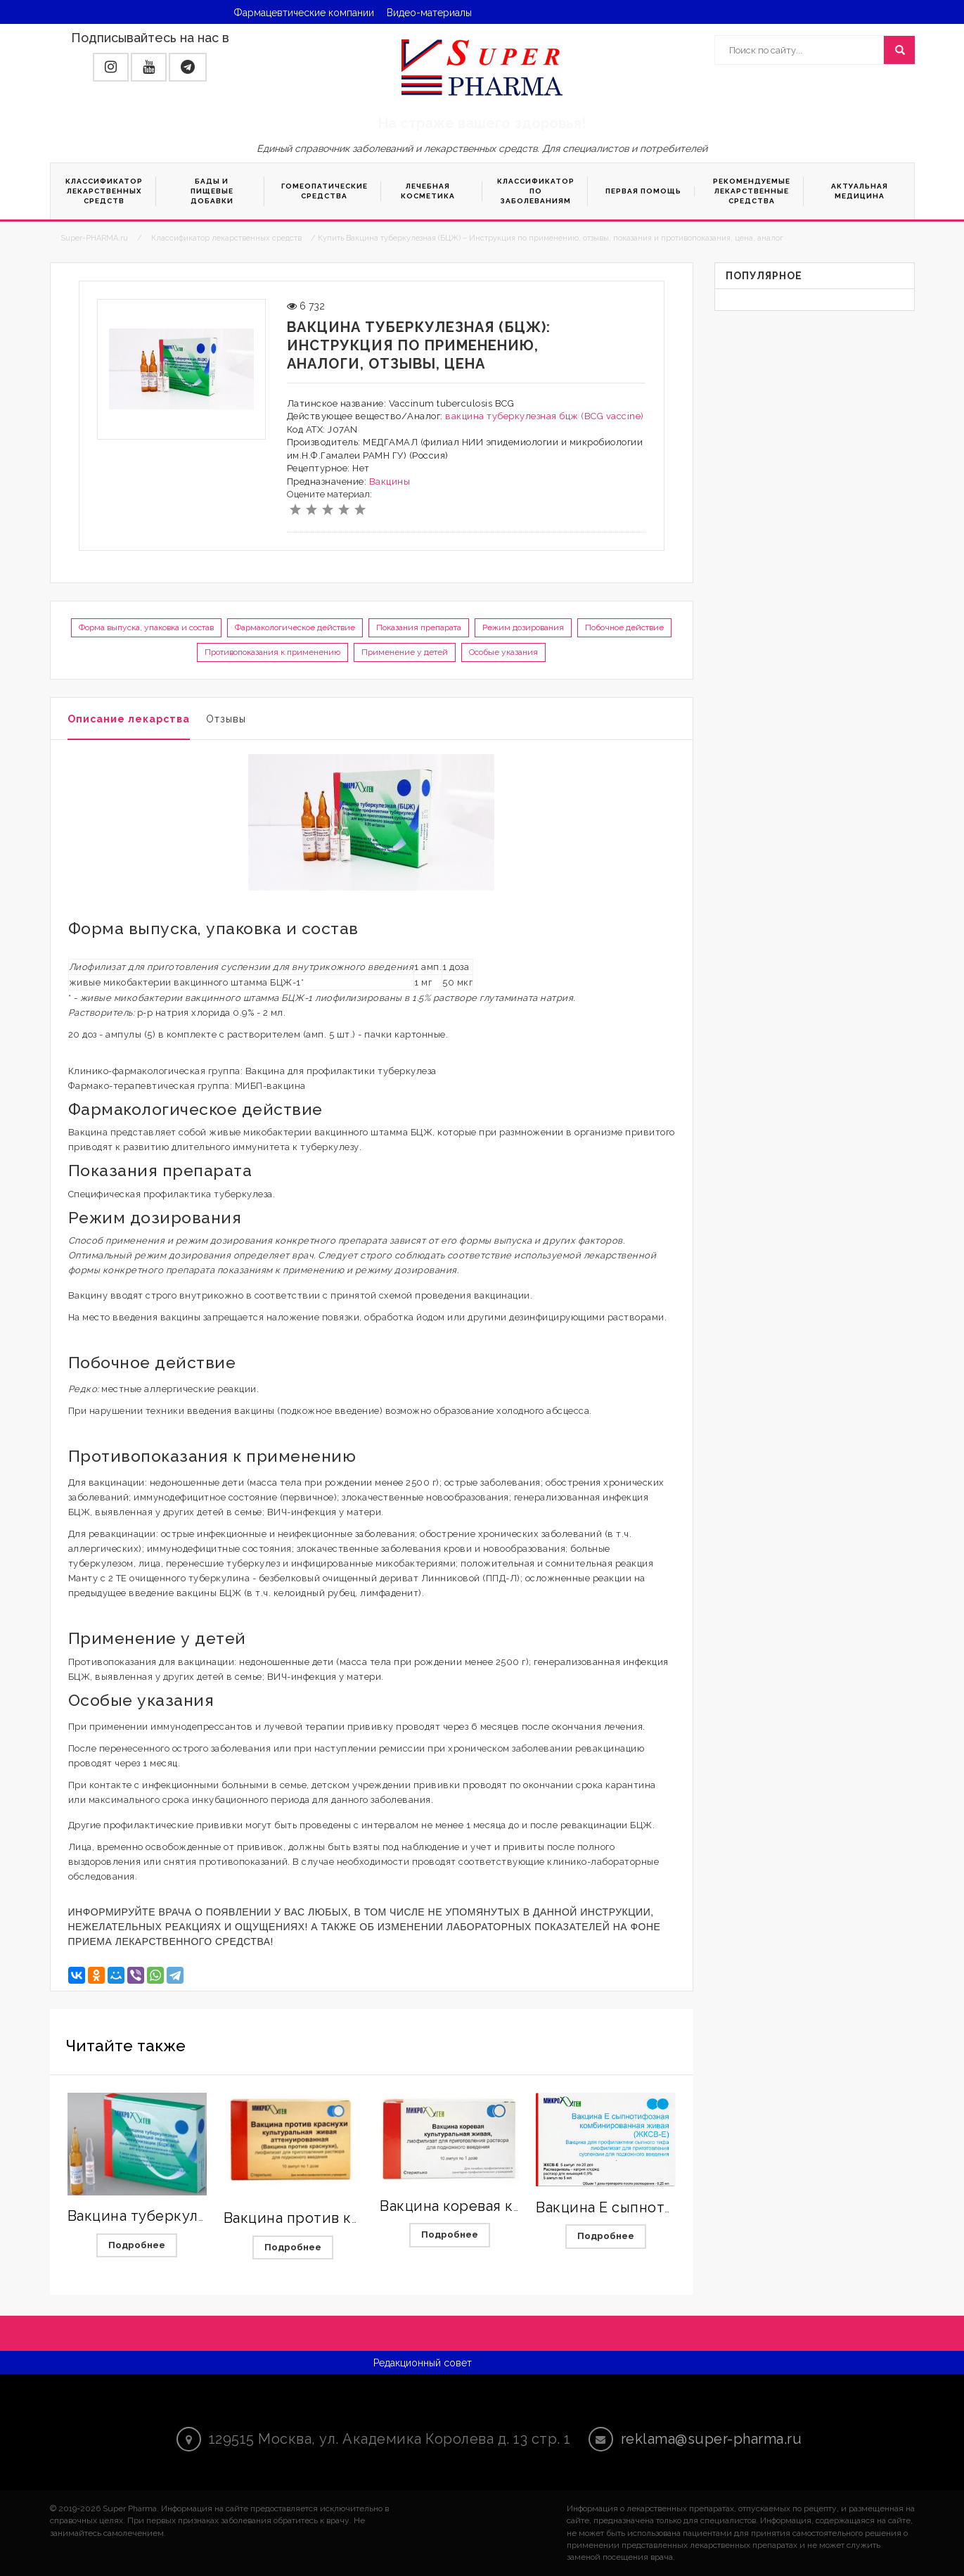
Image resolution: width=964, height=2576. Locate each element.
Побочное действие (624, 627)
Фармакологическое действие (295, 627)
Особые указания (503, 652)
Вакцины (390, 481)
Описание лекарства (129, 719)
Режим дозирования (523, 627)
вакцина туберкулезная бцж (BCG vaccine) (544, 416)
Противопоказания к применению (272, 652)
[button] (111, 67)
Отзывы (226, 719)
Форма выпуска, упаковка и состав (146, 627)
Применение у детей (404, 652)
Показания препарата (418, 627)
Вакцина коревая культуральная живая (518, 2206)
